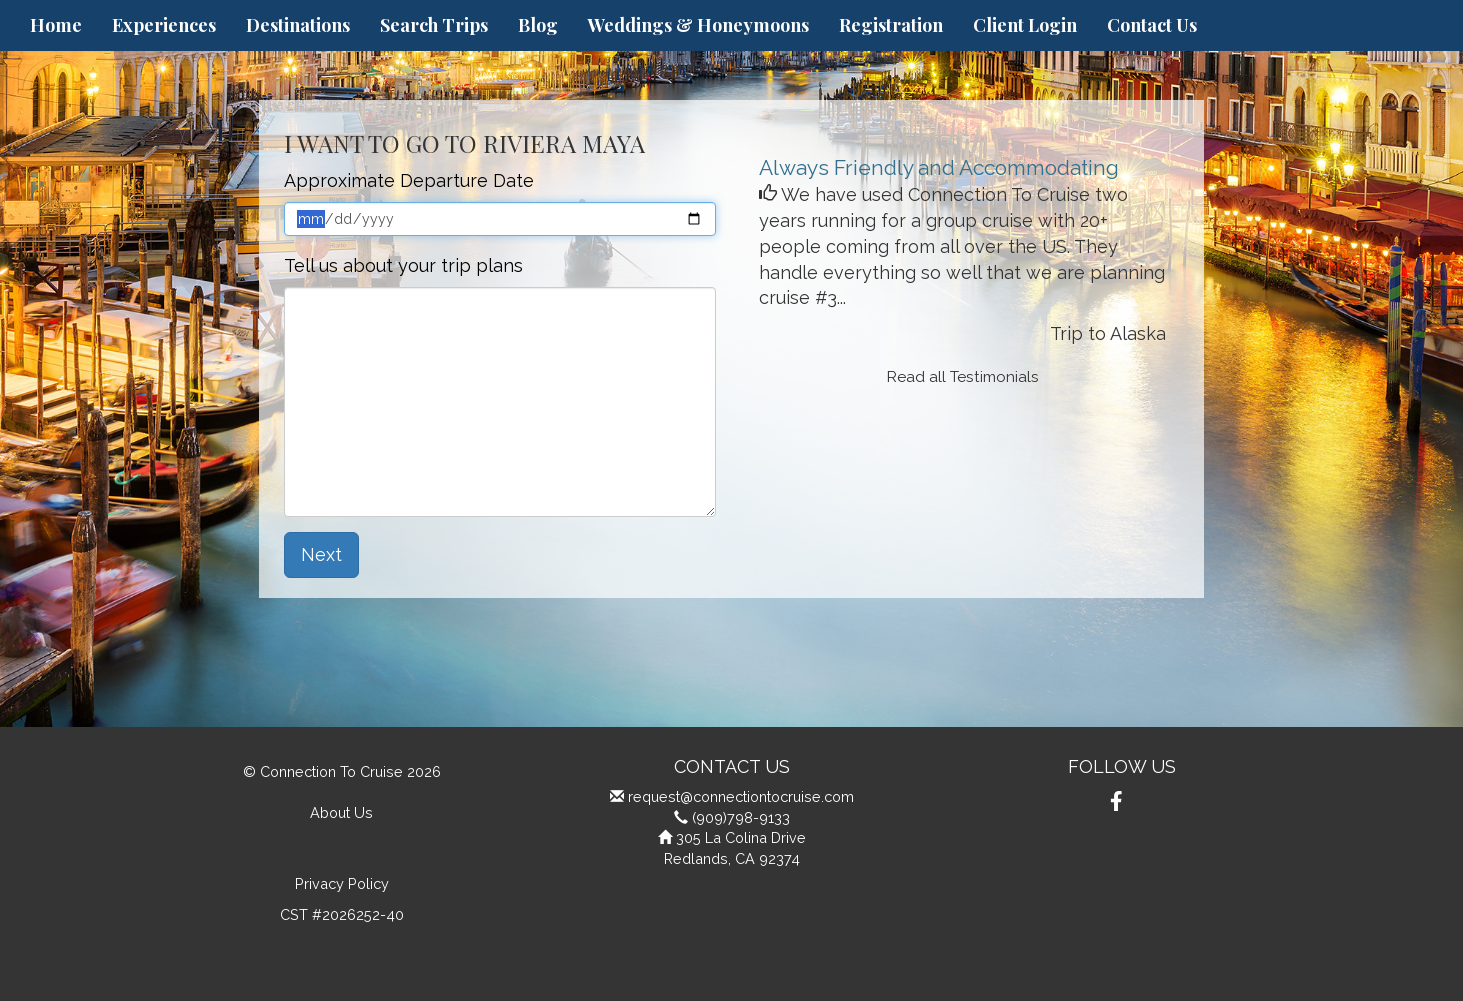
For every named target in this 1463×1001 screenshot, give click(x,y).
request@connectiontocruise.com (741, 796)
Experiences (164, 25)
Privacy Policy (342, 883)
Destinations (298, 25)
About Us (341, 812)
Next (321, 554)
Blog (538, 25)
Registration (891, 25)
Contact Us (1152, 25)
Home (56, 25)
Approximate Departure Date (409, 180)
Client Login (1025, 25)
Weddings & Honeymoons (698, 25)
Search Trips (434, 25)
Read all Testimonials (963, 377)
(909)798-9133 (741, 817)
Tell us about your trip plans (403, 265)
